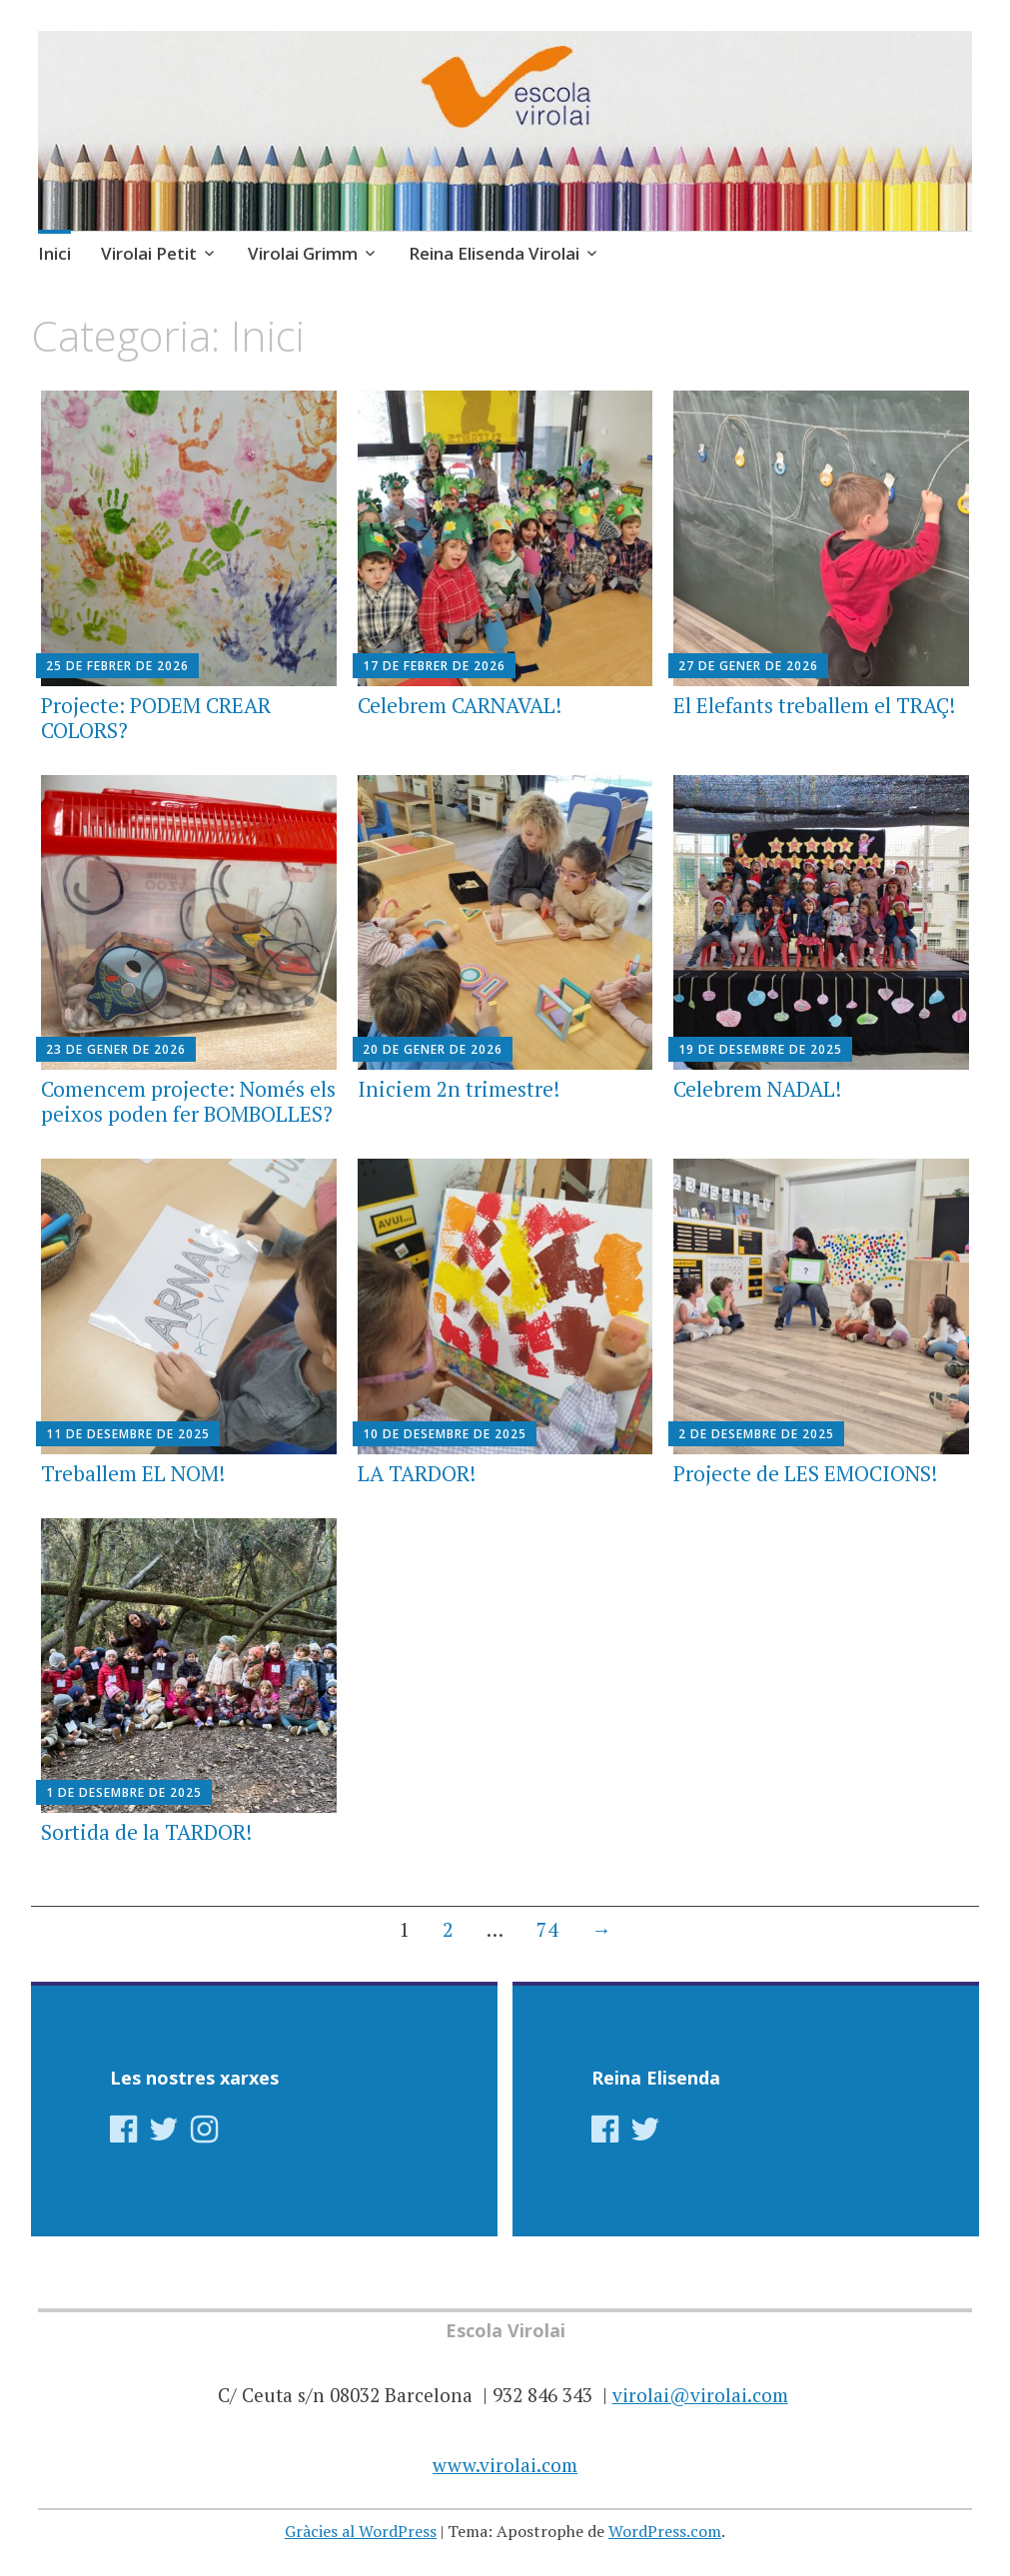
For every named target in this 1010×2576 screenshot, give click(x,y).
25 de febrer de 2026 (117, 665)
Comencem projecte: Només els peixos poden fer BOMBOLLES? (188, 1101)
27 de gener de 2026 (748, 665)
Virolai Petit (149, 253)
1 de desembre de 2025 (124, 1792)
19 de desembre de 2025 (760, 1049)
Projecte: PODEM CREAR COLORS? (156, 717)
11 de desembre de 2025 (128, 1433)
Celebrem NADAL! (757, 1089)
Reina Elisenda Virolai (494, 253)
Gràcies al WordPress (361, 2531)
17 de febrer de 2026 (434, 665)
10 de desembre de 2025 (444, 1433)
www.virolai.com (505, 2464)
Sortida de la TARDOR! (146, 1832)
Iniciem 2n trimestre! (458, 1089)
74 (547, 1929)
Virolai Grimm (303, 253)
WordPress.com (664, 2531)
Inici (54, 253)
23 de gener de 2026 (116, 1049)
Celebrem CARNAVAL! (459, 705)
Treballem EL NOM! (133, 1473)
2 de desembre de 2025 (756, 1433)
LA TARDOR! (417, 1473)
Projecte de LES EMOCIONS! (805, 1473)
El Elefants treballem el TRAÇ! (814, 705)
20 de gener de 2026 (433, 1049)
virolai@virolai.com (700, 2394)
